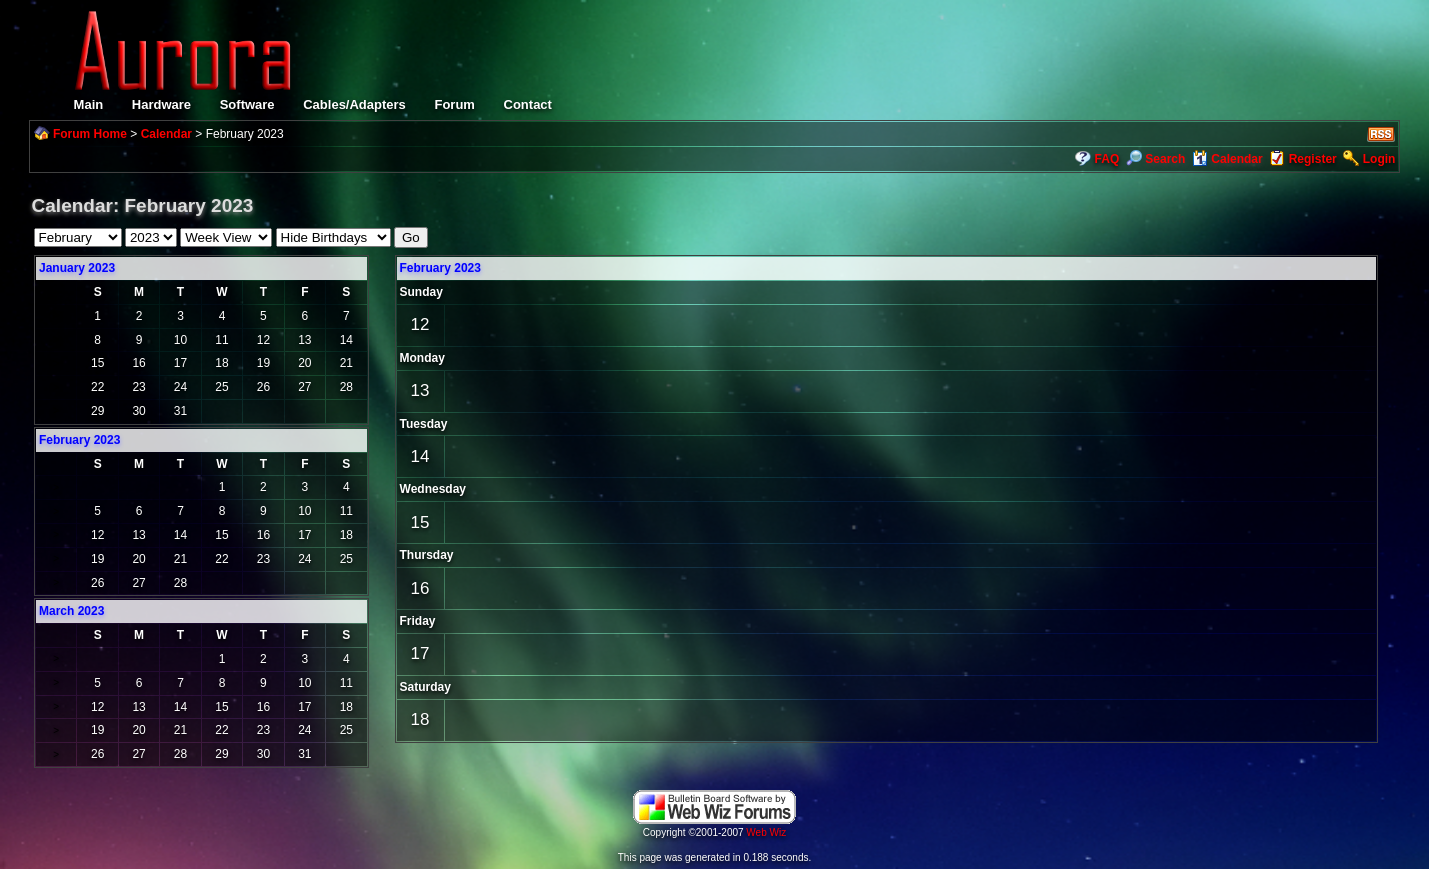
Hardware (161, 104)
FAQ (1107, 159)
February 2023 (440, 268)
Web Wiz (766, 832)
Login (1379, 159)
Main (89, 104)
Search (1155, 159)
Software (247, 104)
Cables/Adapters (354, 104)
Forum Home (90, 134)
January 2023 (77, 268)
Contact (528, 104)
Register (1313, 159)
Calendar (166, 134)
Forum (454, 104)
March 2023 (71, 611)
